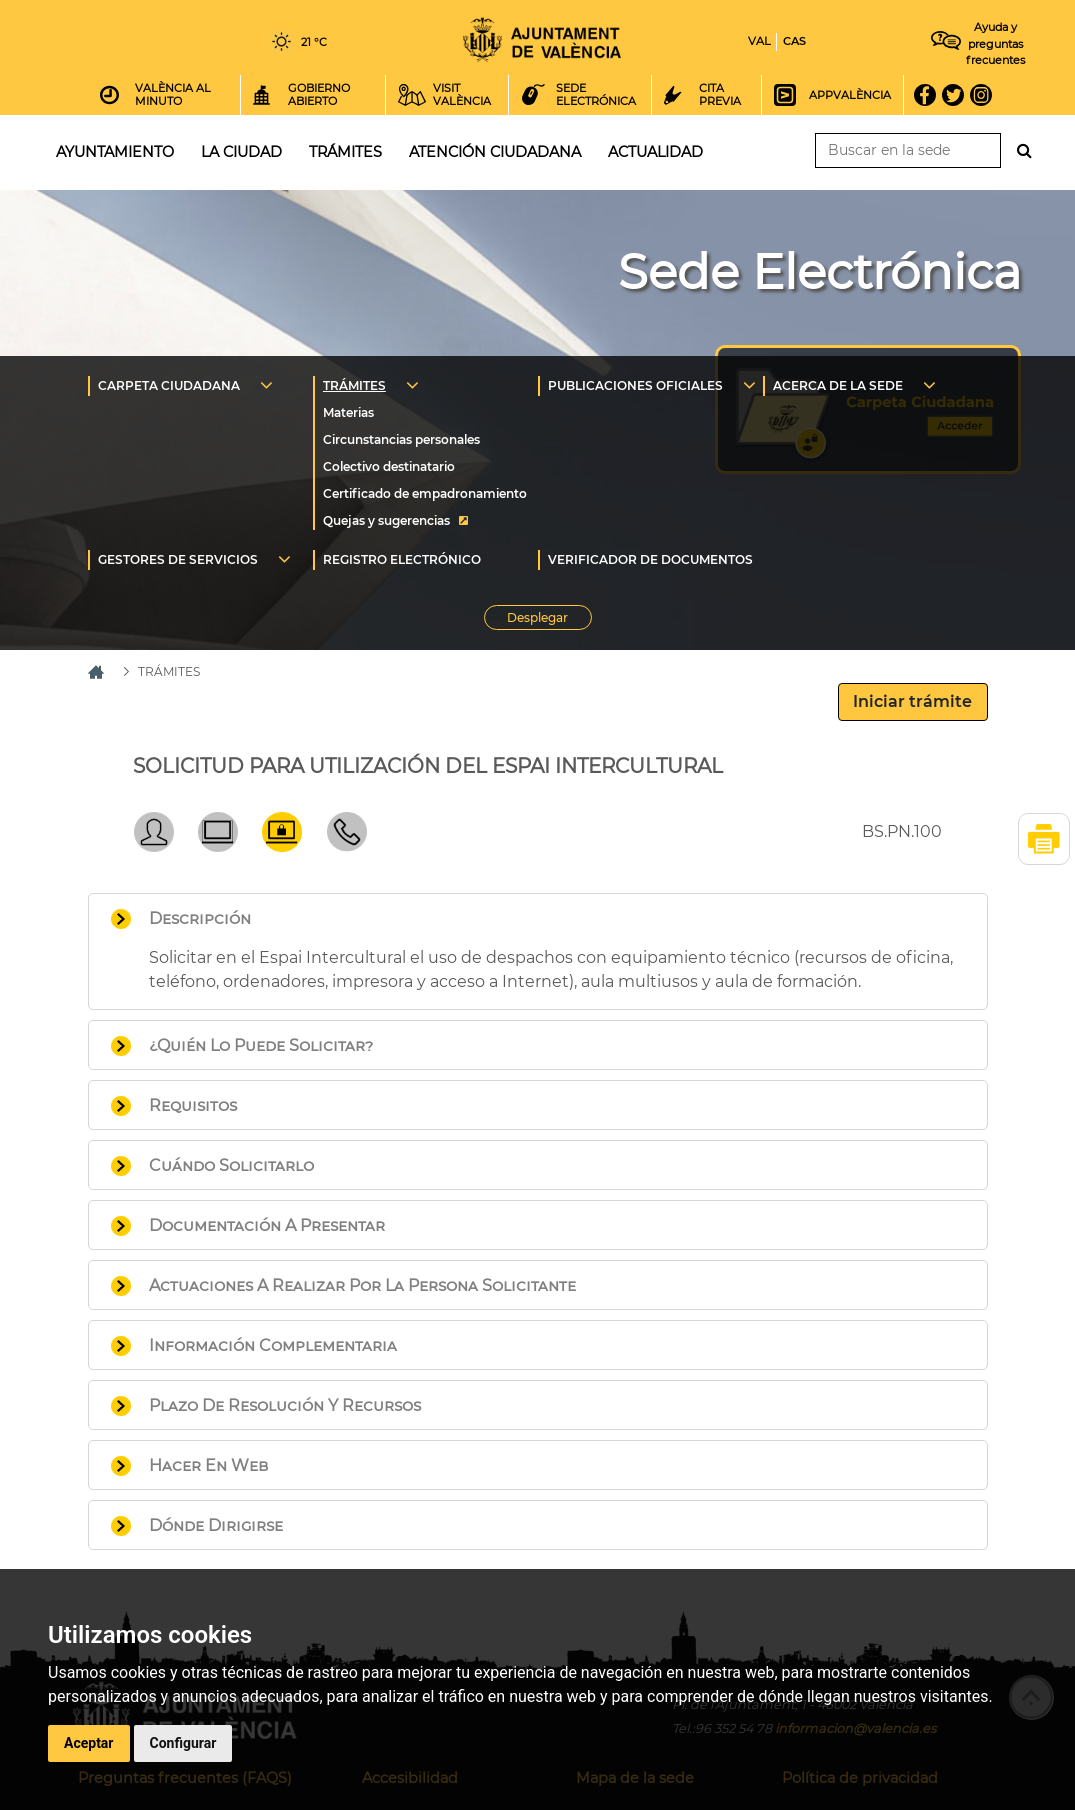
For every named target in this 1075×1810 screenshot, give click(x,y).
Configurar (183, 1743)
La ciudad (241, 152)
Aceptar (89, 1743)
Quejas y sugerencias (386, 520)
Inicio (542, 39)
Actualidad (655, 152)
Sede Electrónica (819, 272)
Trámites (345, 152)
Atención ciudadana (495, 152)
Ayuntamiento (115, 152)
